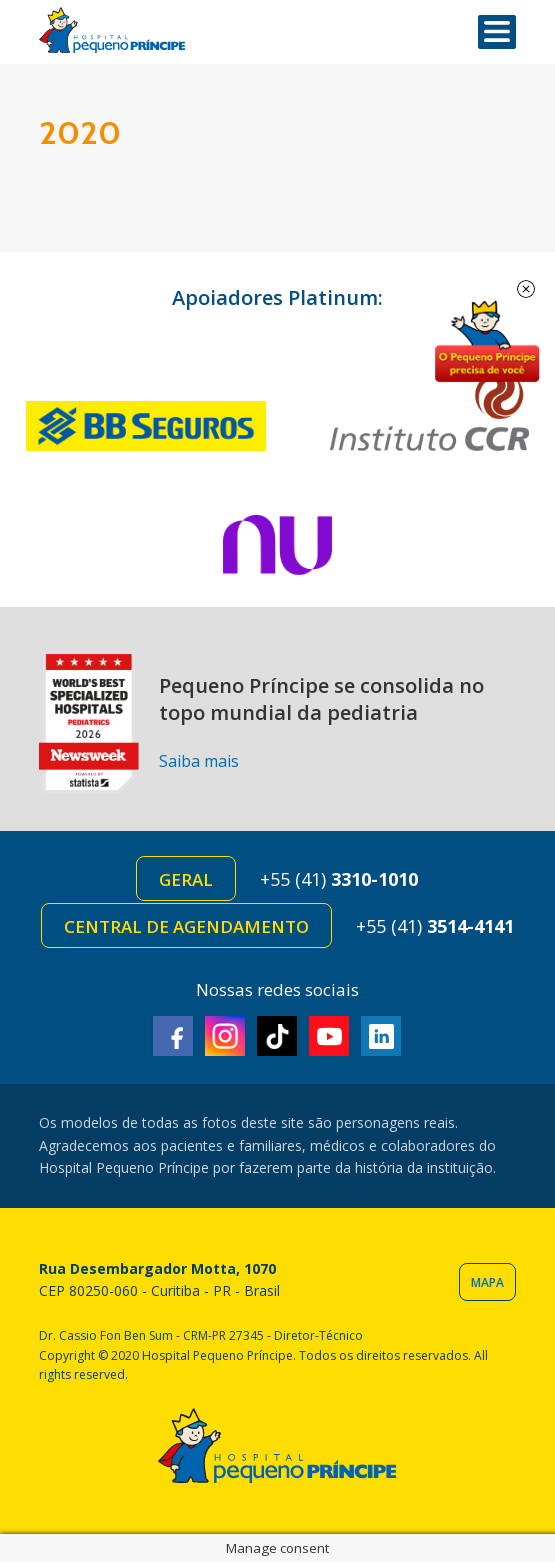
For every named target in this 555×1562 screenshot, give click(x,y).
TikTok (277, 1036)
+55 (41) (339, 879)
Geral (186, 879)
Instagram (225, 1036)
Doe (487, 342)
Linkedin (381, 1036)
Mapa (487, 1282)
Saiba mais (199, 761)
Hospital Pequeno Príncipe (112, 30)
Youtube (329, 1036)
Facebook (173, 1036)
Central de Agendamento (186, 926)
